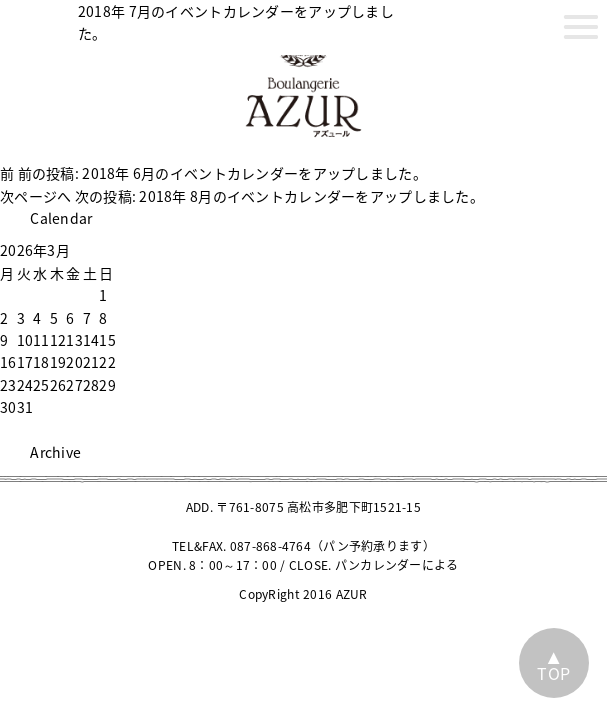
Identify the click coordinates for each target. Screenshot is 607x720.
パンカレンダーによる (397, 565)
